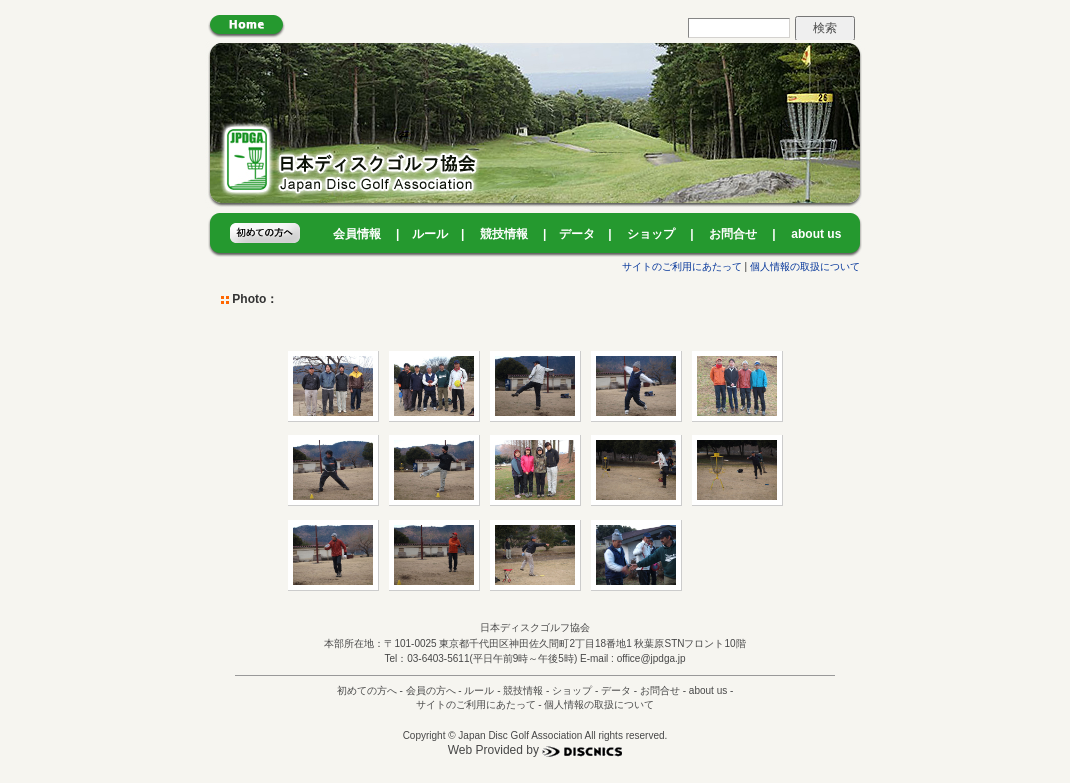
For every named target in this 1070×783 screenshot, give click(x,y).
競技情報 (504, 234)
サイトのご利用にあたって (682, 266)
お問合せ (733, 234)
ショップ (651, 234)
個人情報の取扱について (805, 266)
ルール (430, 234)
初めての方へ (367, 690)
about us (816, 234)
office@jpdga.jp (651, 658)
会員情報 (357, 234)
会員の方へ (431, 690)
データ (577, 234)
